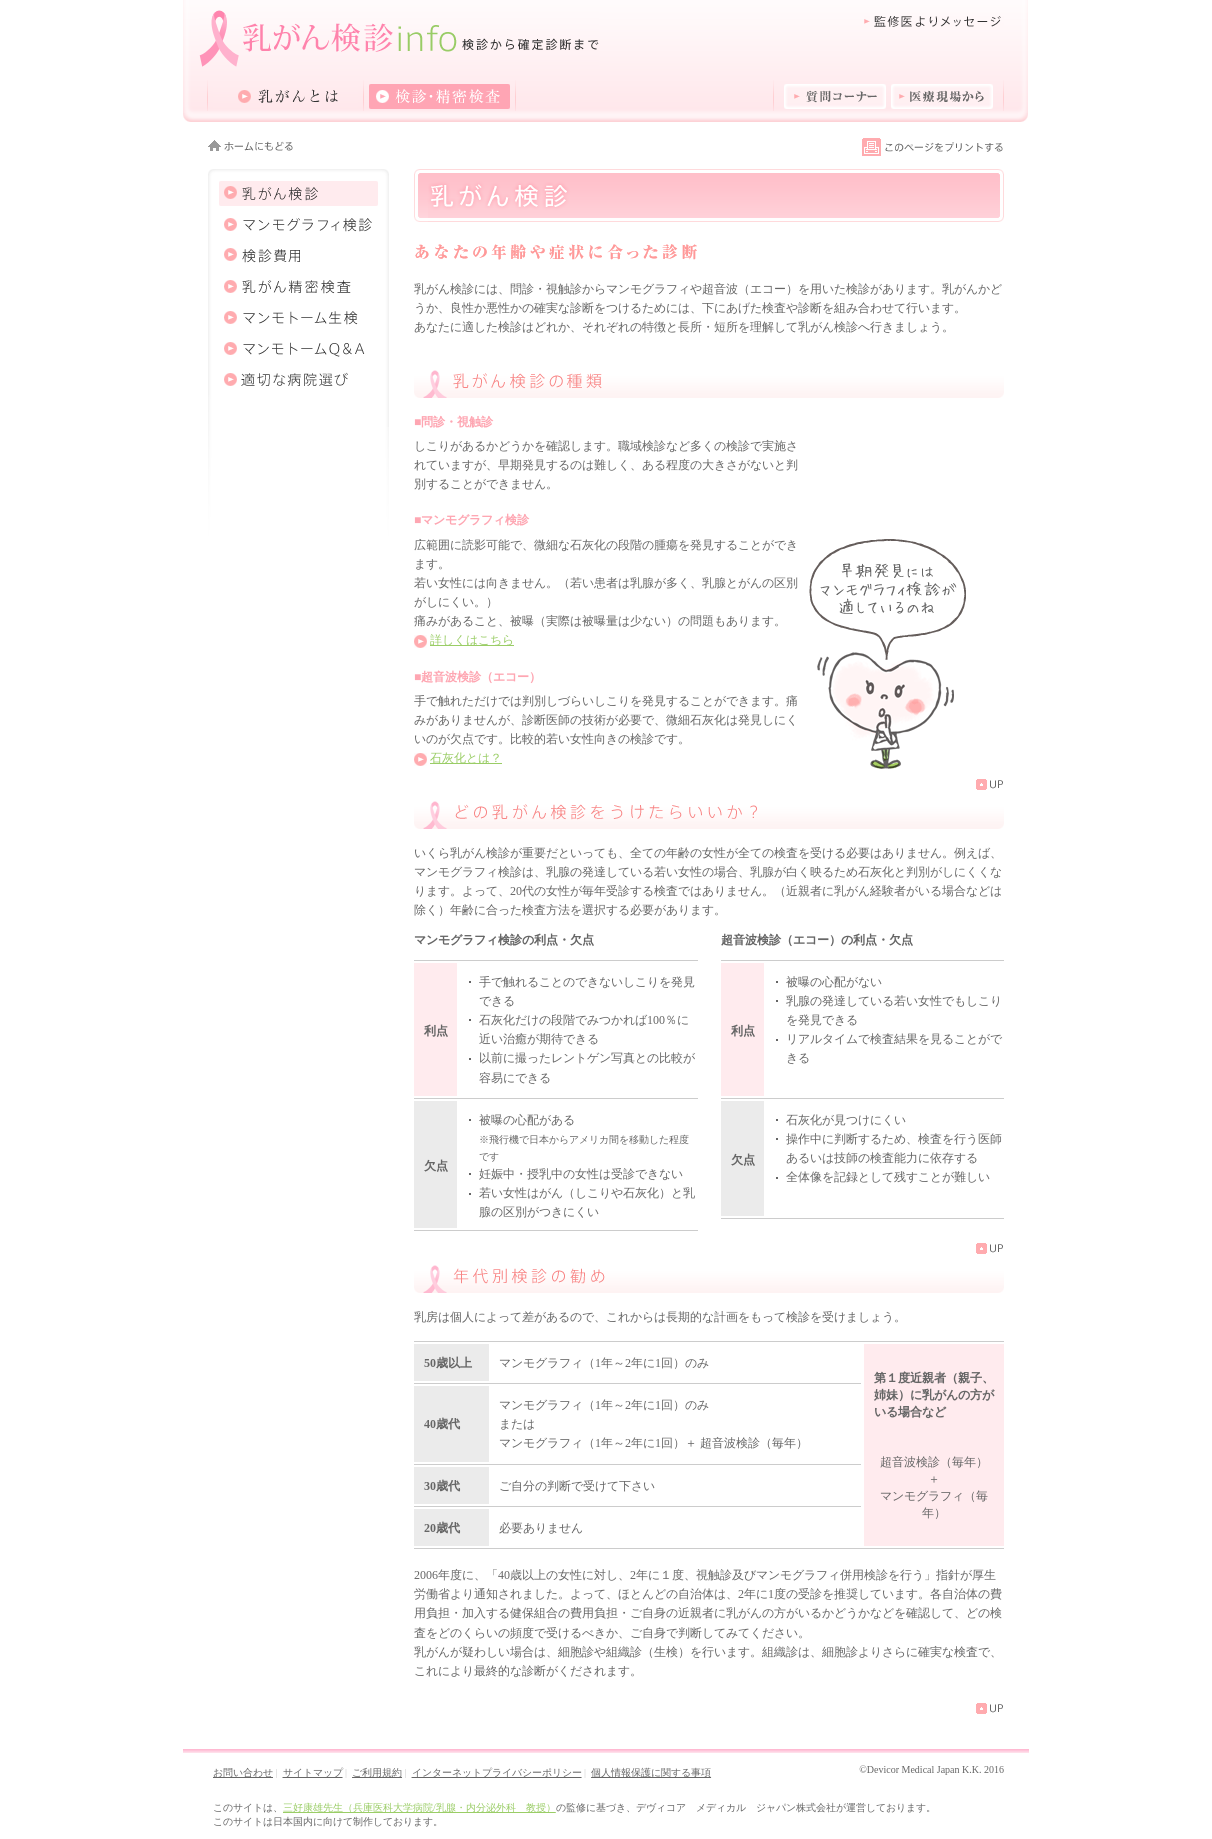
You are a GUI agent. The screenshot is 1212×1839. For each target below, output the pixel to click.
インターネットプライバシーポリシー (497, 1772)
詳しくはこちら (472, 640)
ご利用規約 (377, 1772)
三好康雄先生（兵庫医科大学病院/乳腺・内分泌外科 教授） (419, 1807)
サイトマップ (313, 1772)
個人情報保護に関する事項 (651, 1772)
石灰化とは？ (466, 758)
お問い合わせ (243, 1772)
